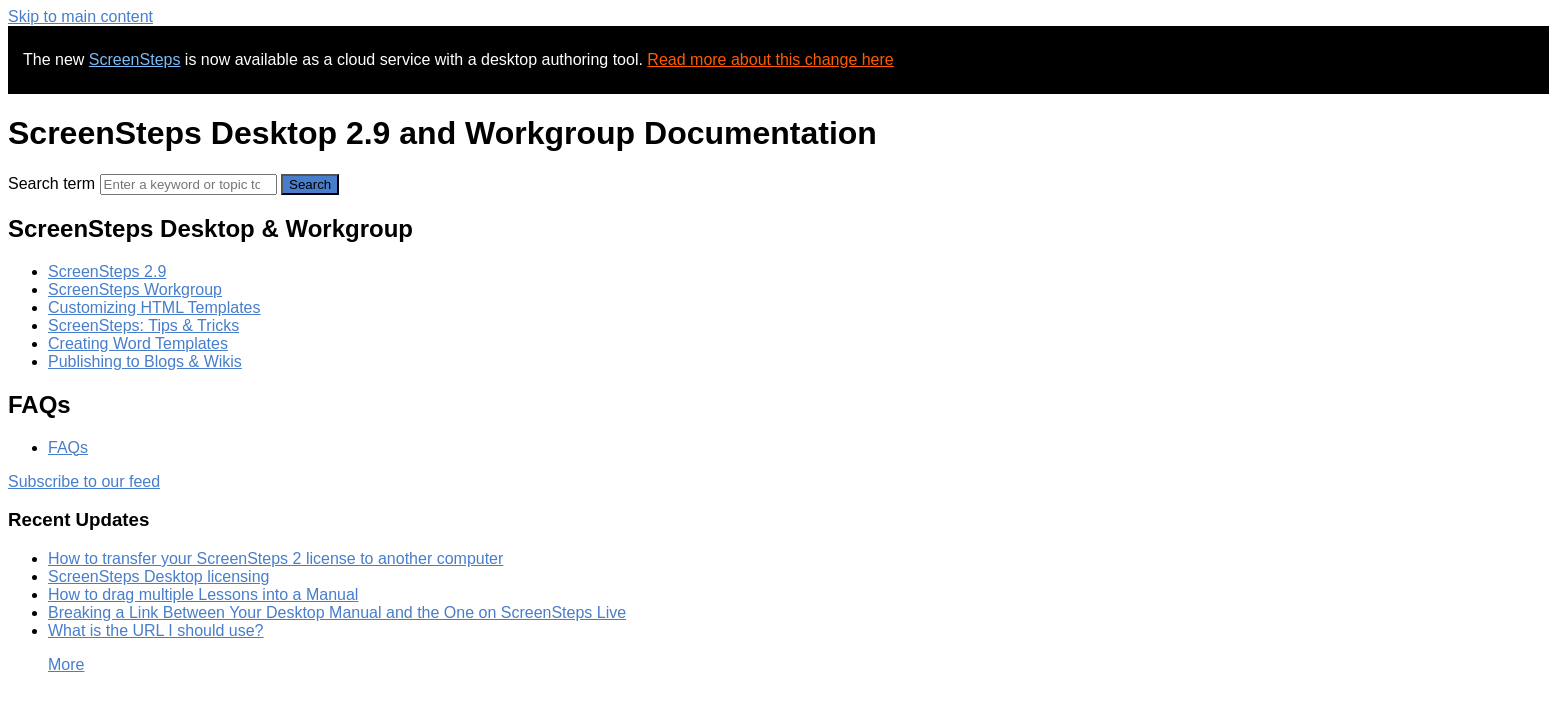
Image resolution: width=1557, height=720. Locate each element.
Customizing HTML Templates (154, 307)
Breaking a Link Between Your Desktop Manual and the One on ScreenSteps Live (337, 612)
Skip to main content (80, 16)
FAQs (68, 447)
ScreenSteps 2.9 (107, 271)
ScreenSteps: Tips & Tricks (143, 325)
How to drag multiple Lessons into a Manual (203, 594)
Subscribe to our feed (84, 481)
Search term (51, 183)
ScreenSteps (135, 59)
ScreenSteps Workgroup (135, 289)
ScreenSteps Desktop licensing (158, 576)
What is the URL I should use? (156, 630)
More (66, 664)
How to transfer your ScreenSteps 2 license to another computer (275, 558)
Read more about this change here (770, 59)
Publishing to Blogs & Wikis (145, 361)
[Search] (188, 184)
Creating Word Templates (138, 343)
